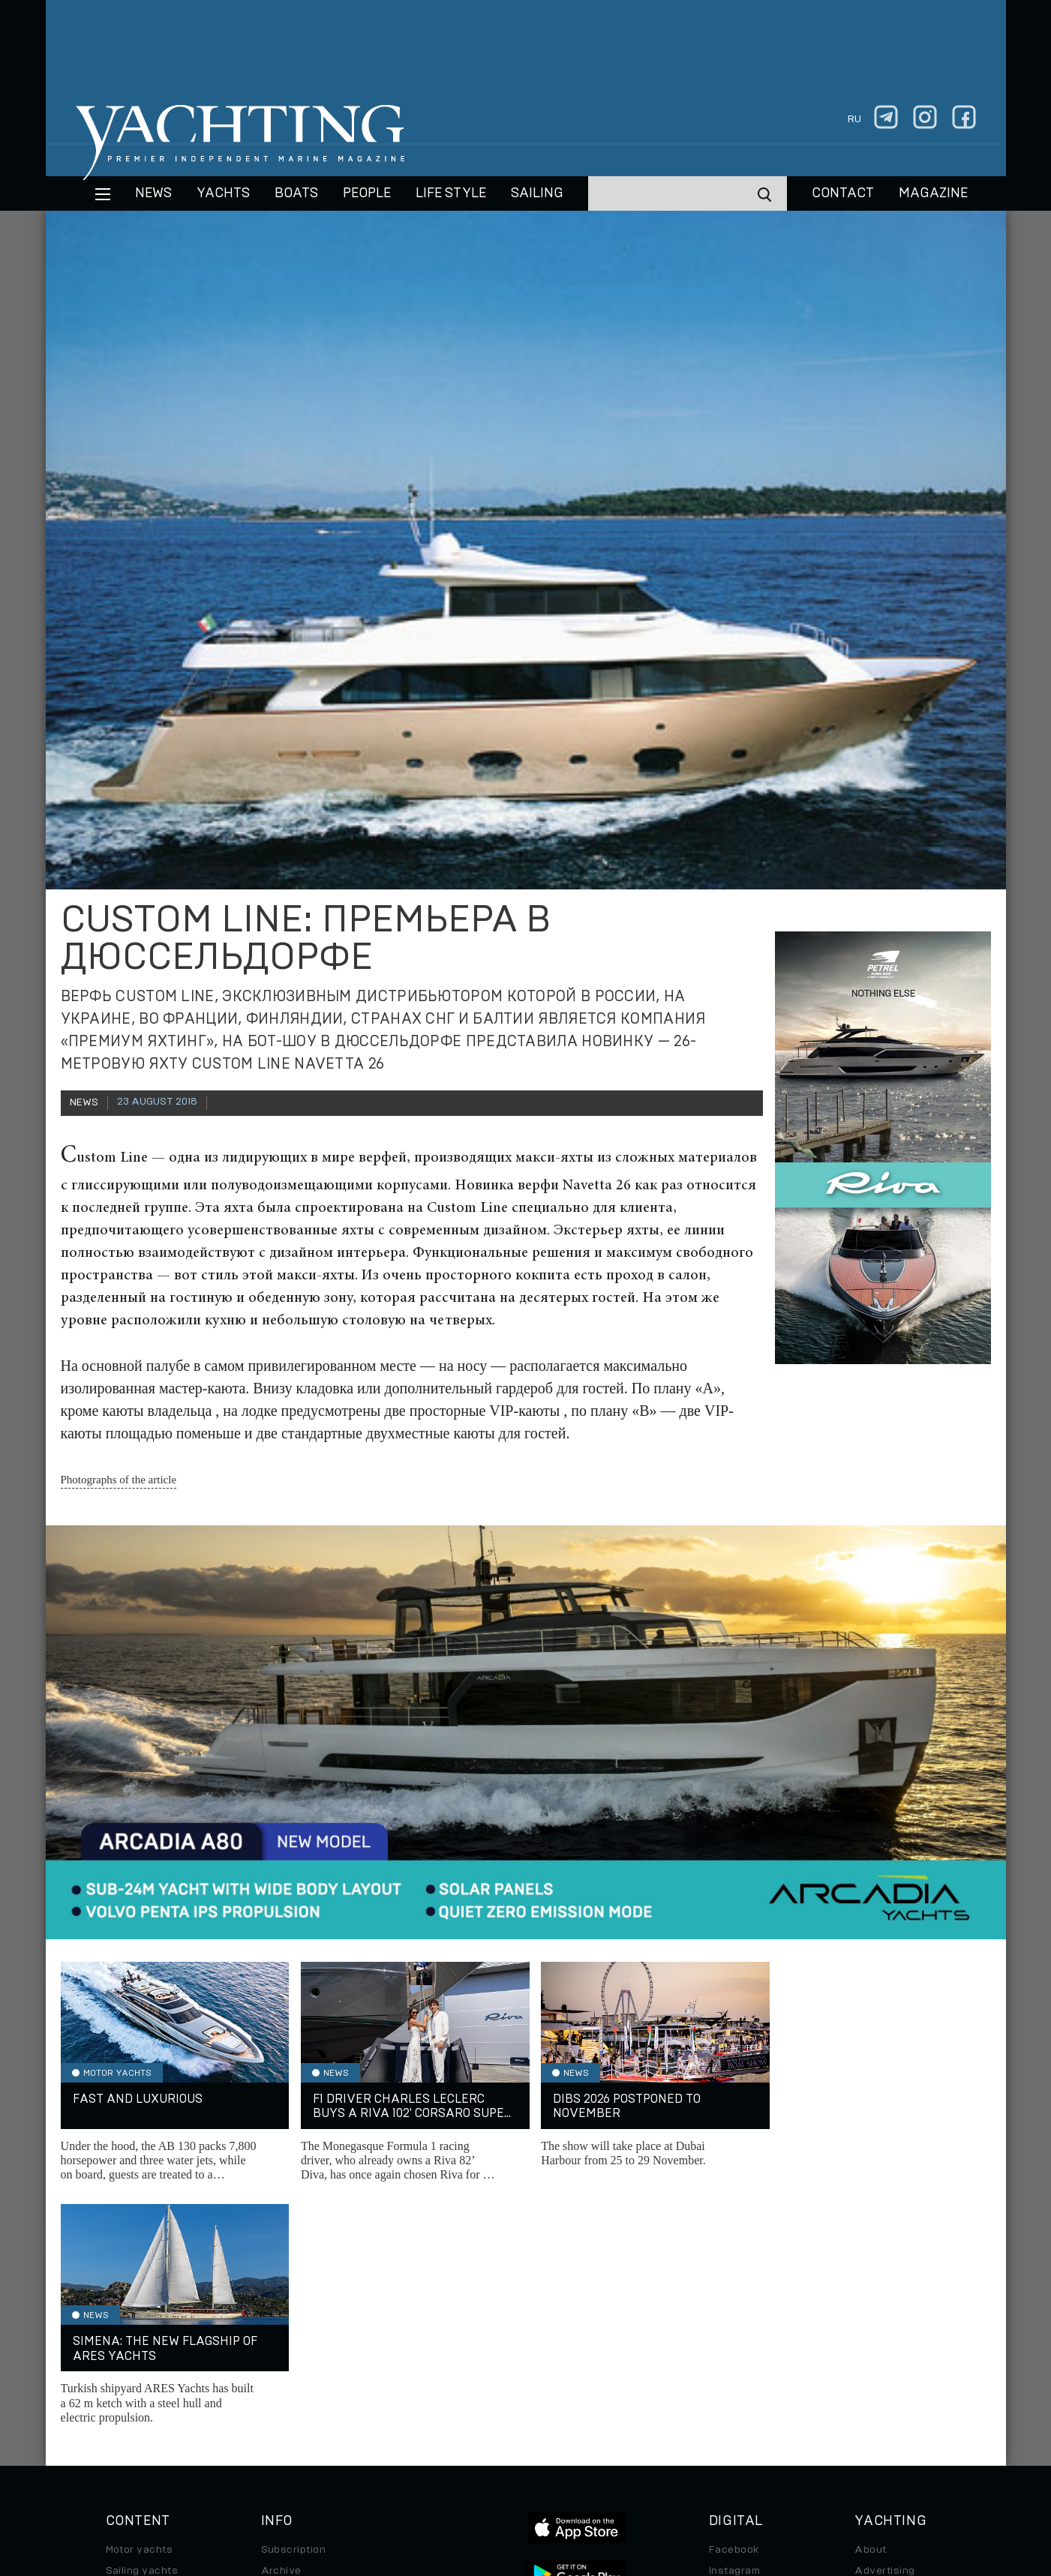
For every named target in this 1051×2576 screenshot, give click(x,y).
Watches (128, 2433)
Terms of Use (595, 2473)
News (153, 193)
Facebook (734, 2307)
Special (124, 2391)
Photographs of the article (119, 1480)
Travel (122, 2370)
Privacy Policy (513, 2473)
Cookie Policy (674, 2473)
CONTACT (843, 193)
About (870, 2307)
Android (729, 2391)
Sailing (537, 193)
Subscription (293, 2307)
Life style (451, 193)
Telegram (732, 2349)
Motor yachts (139, 2307)
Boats (121, 2349)
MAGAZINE (933, 193)
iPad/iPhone (740, 2370)
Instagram (734, 2328)
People (367, 193)
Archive (281, 2328)
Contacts (878, 2349)
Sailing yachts (142, 2328)
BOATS (296, 193)
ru (854, 119)
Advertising (884, 2328)
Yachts (223, 193)
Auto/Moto (133, 2412)
